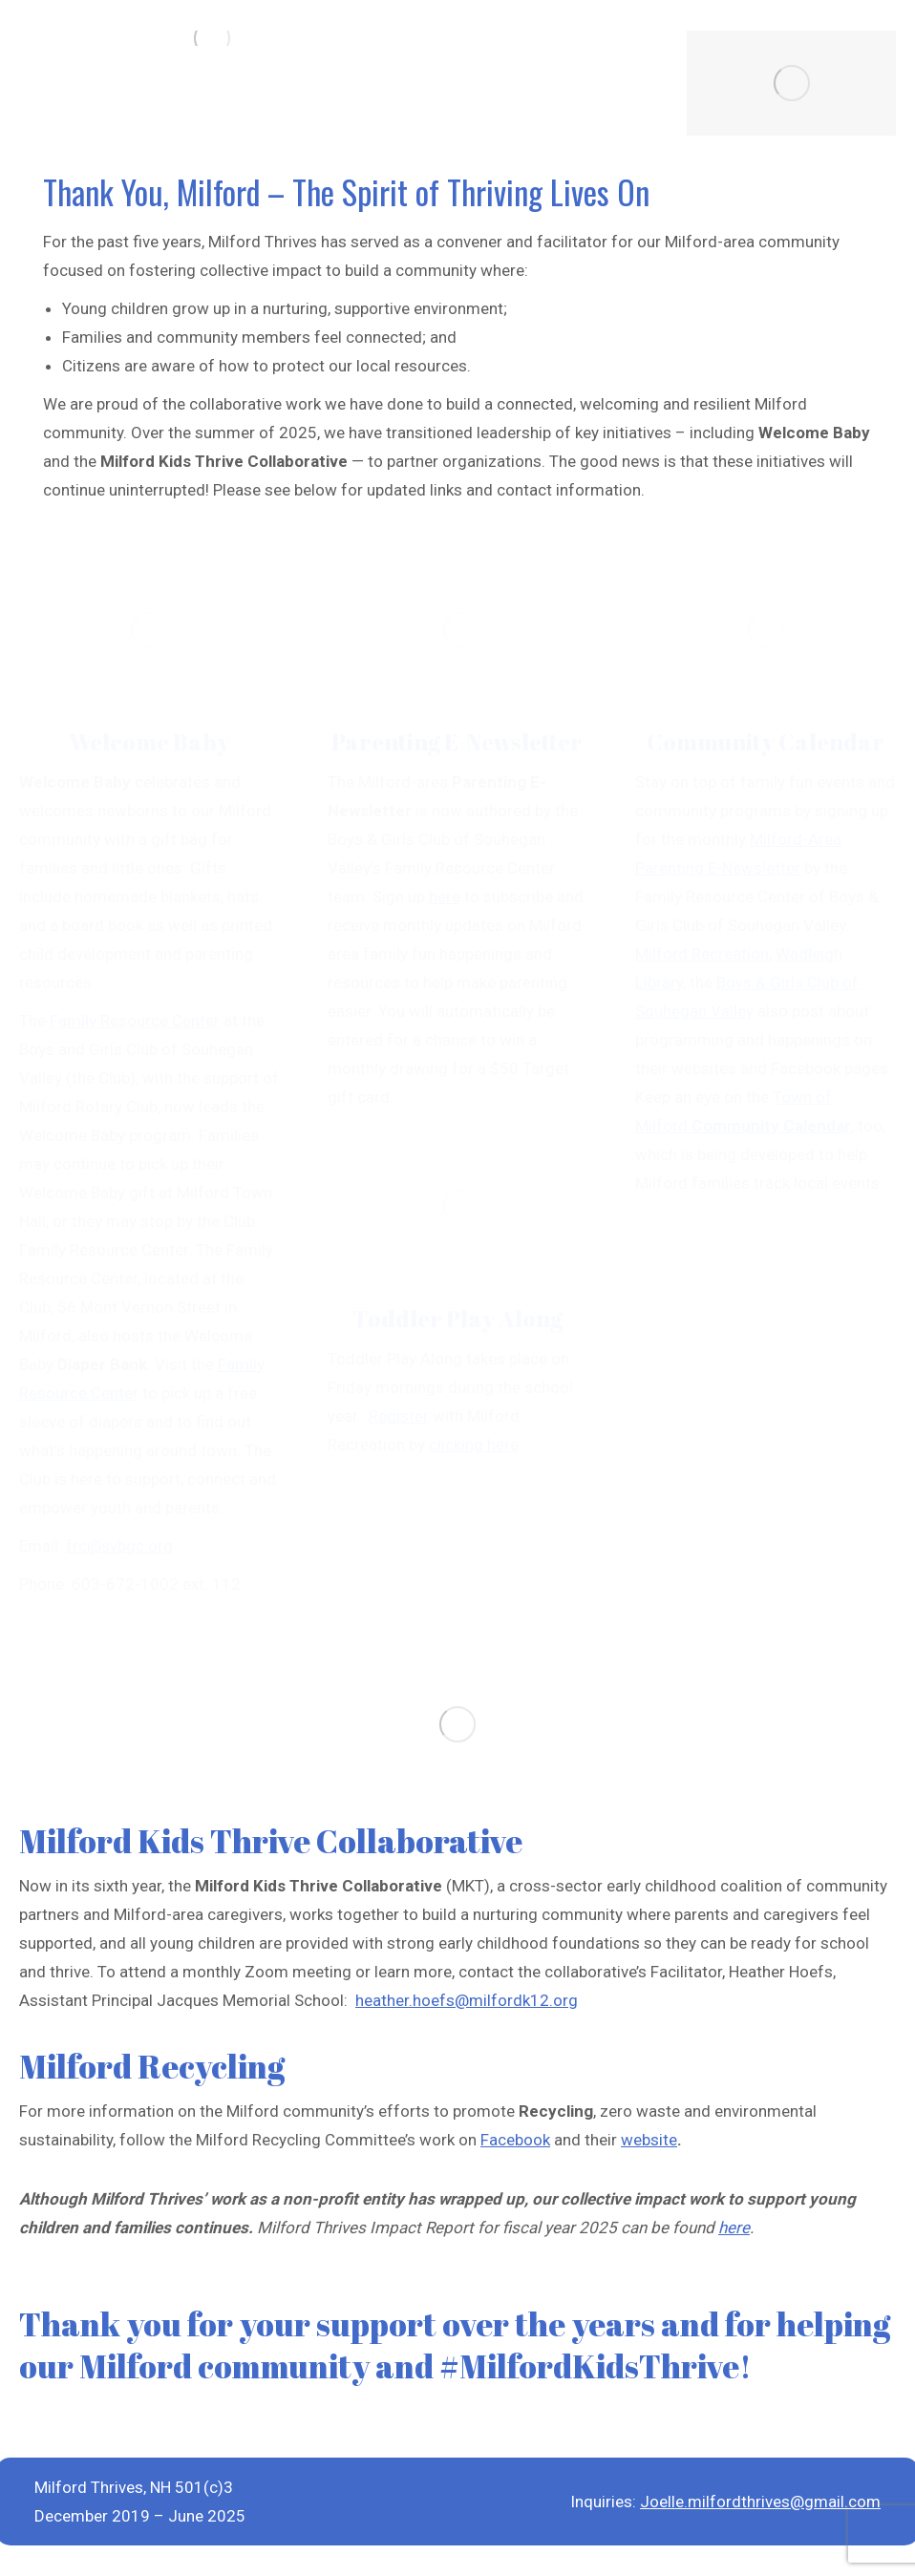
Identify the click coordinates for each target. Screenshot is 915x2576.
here (734, 2227)
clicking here (474, 1444)
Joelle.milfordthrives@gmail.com (760, 2501)
